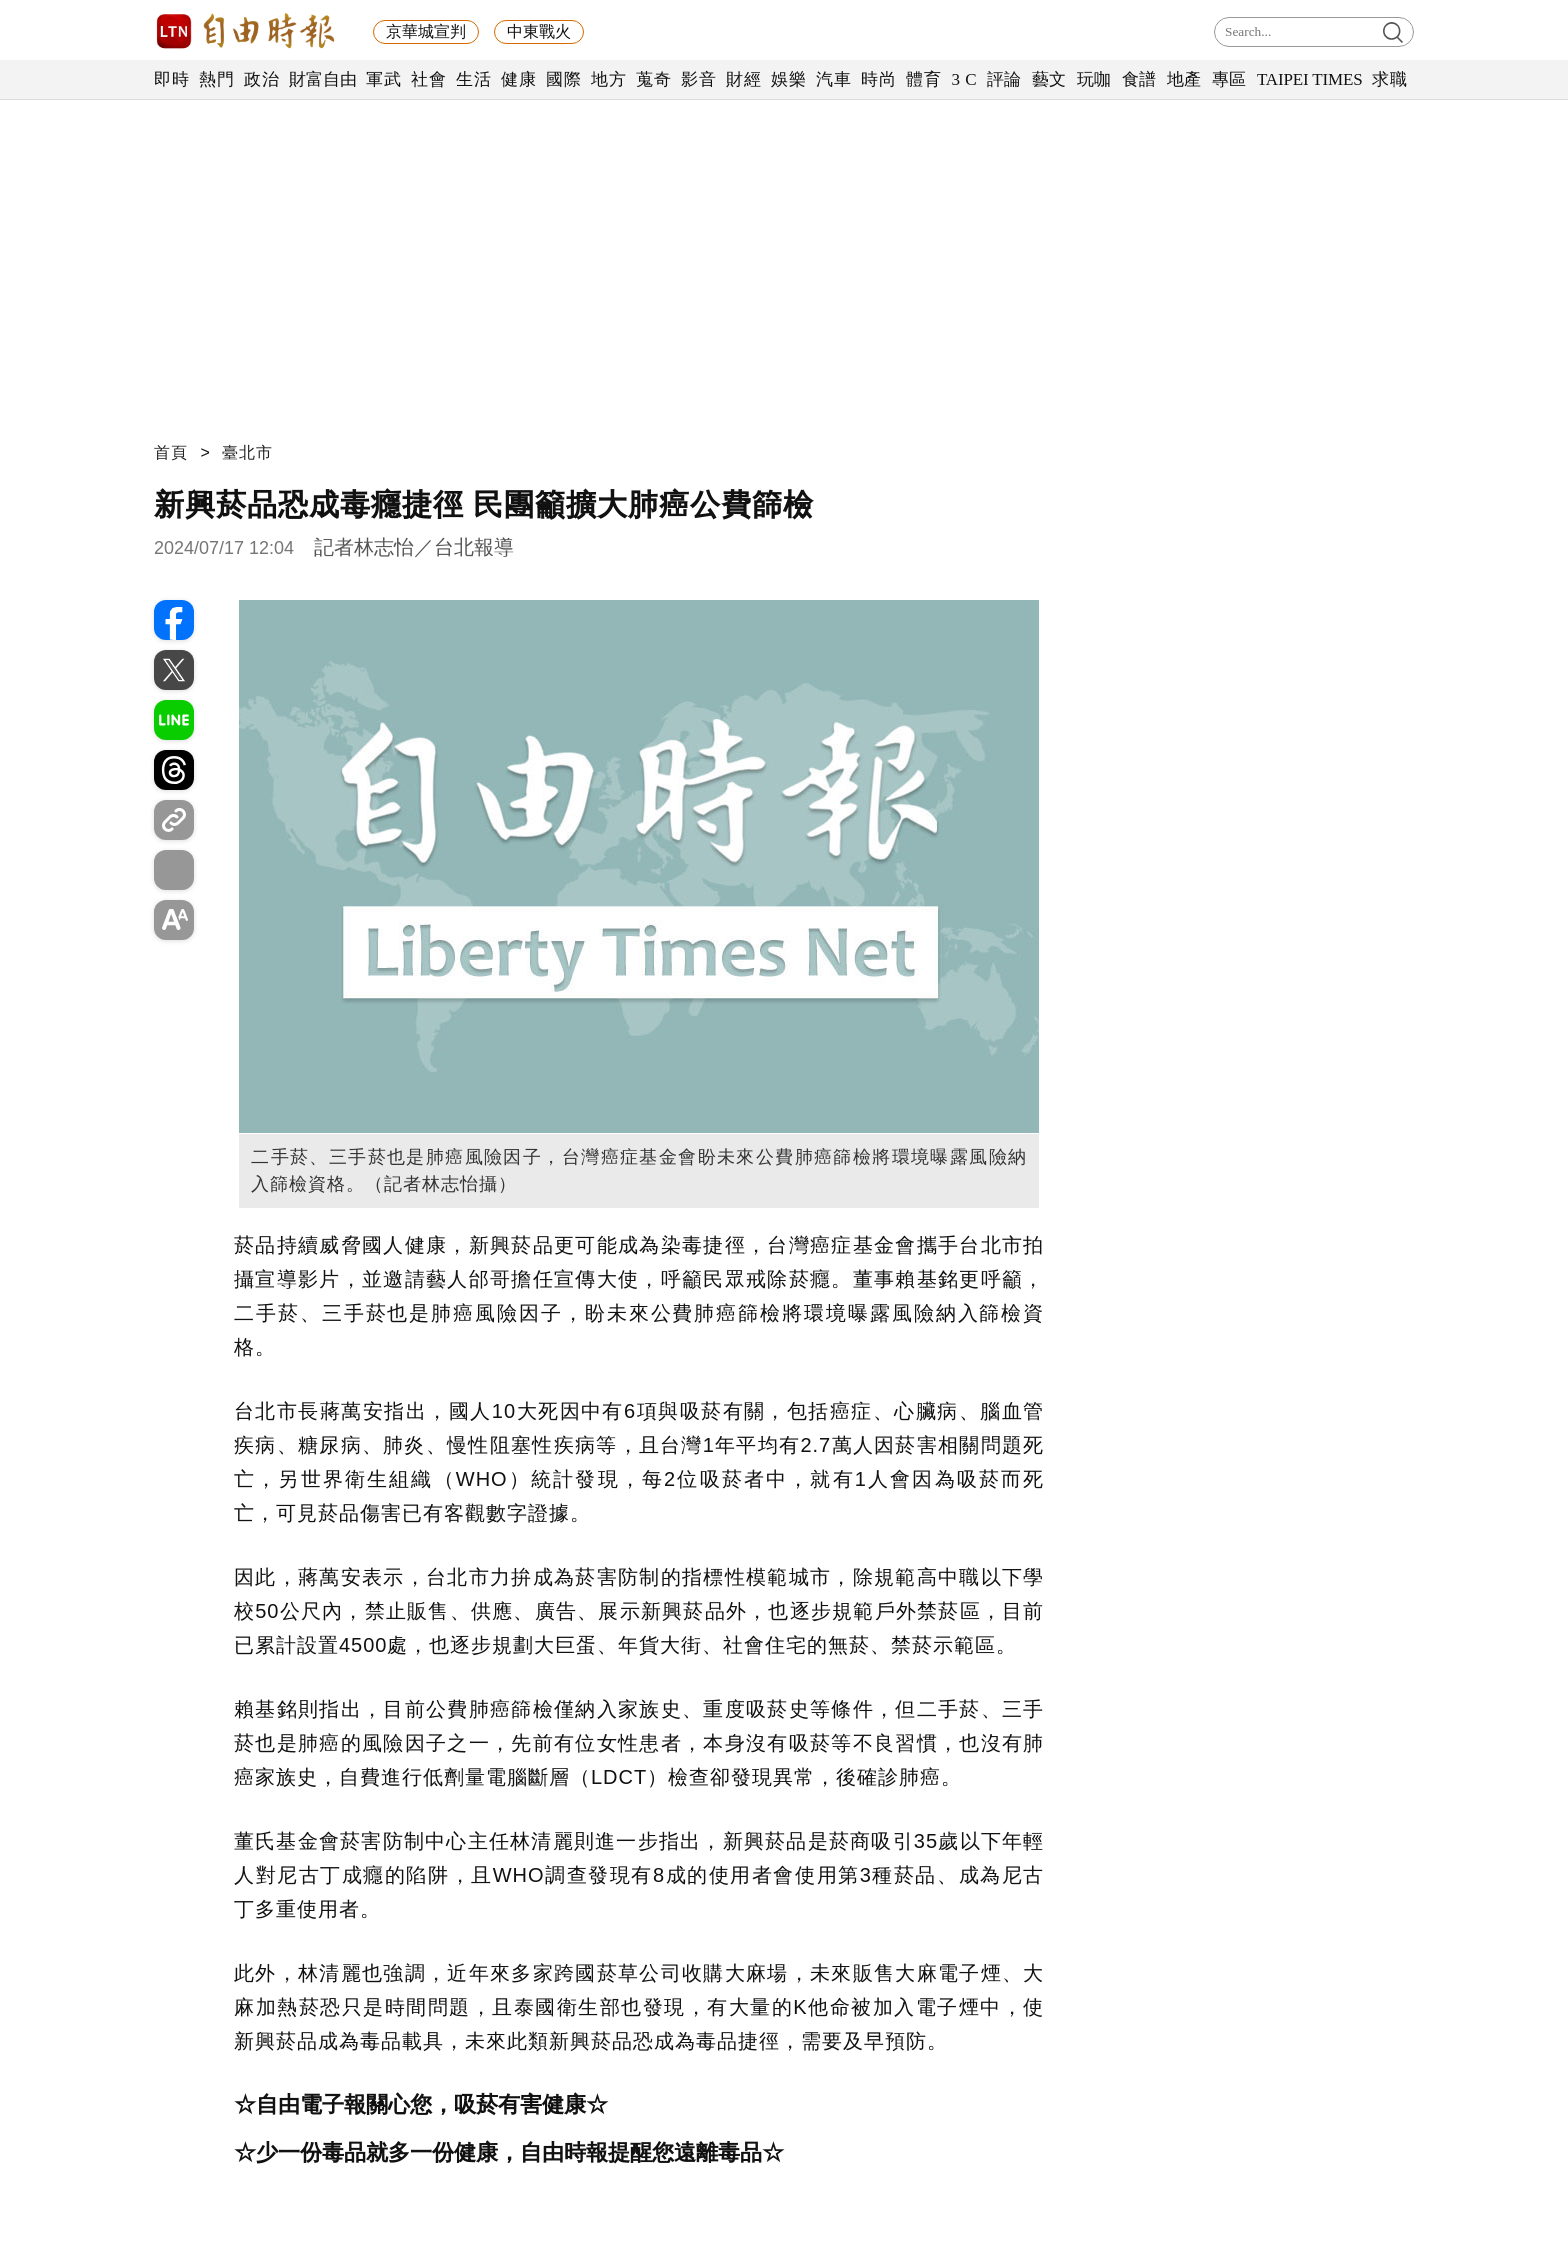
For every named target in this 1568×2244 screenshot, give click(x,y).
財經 (743, 79)
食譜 (1139, 79)
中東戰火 (539, 31)
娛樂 (788, 79)
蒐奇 (653, 79)
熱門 (216, 79)
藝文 (1049, 79)
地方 (608, 79)
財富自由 (322, 79)
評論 (1004, 79)
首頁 (171, 452)
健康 (518, 79)
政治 (261, 79)
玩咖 (1094, 79)
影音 (698, 79)
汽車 (833, 79)
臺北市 (247, 452)
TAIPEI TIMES (1309, 79)
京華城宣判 (426, 31)
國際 (563, 79)
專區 (1229, 79)
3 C (964, 79)
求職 (1389, 79)
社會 (428, 79)
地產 (1184, 79)
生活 (473, 79)
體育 (923, 79)
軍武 (383, 79)
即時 (171, 79)
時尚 (878, 79)
